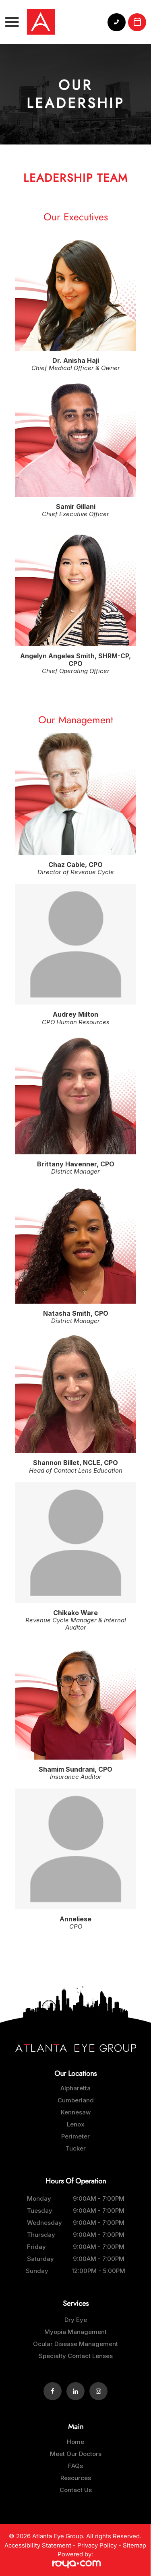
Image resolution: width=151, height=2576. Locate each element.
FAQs (75, 2466)
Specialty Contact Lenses (76, 2356)
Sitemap (134, 2545)
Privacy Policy (97, 2545)
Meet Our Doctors (75, 2454)
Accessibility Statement (37, 2545)
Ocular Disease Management (75, 2344)
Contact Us (76, 2490)
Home (75, 2442)
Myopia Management (75, 2332)
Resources (75, 2478)
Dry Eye (75, 2320)
